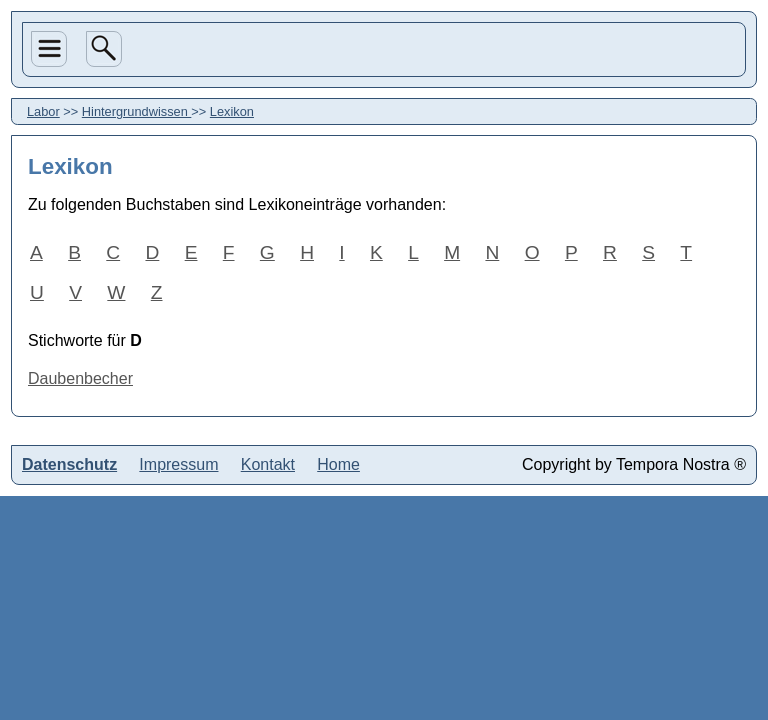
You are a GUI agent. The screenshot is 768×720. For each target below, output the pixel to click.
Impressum (178, 464)
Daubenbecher (80, 378)
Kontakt (268, 464)
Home (338, 464)
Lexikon (232, 111)
